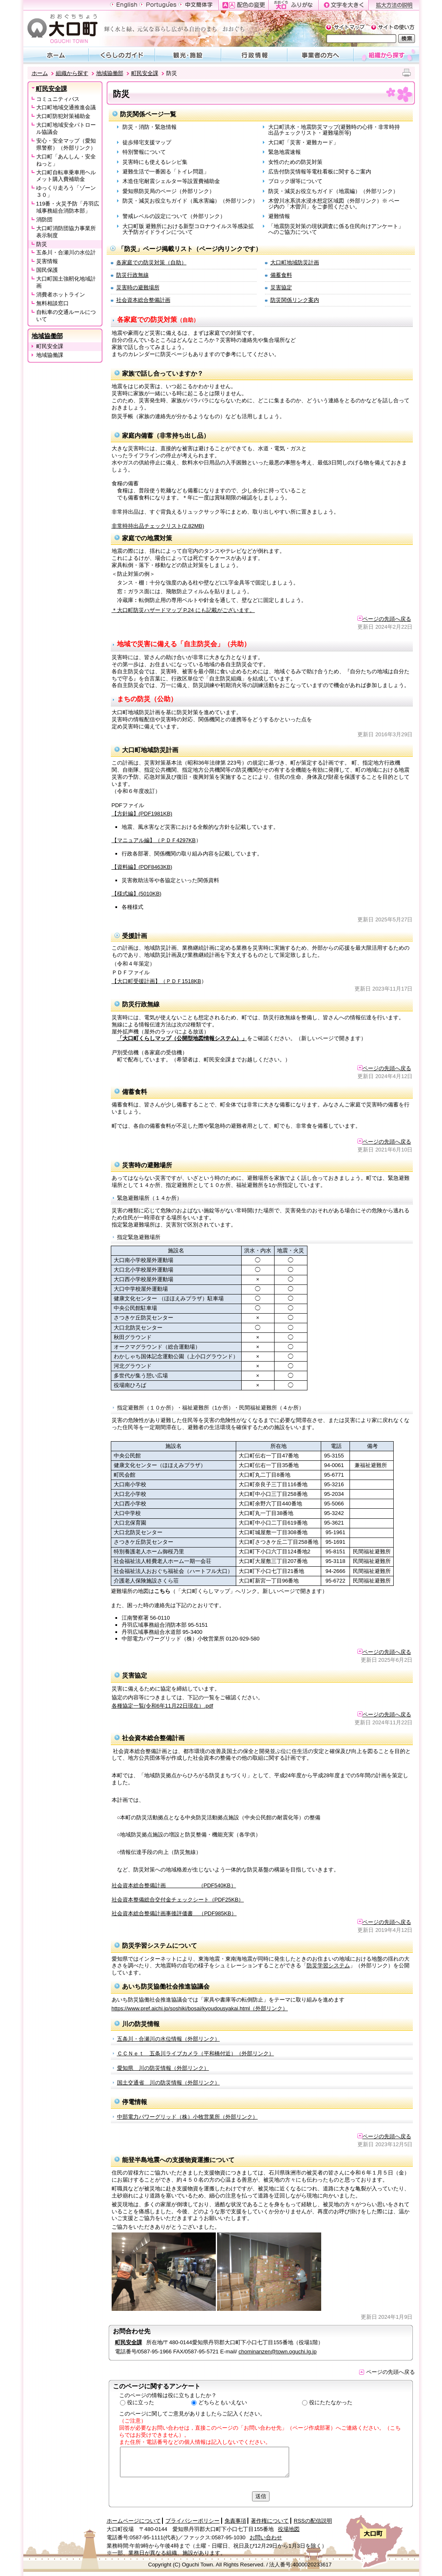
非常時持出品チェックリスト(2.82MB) (158, 526)
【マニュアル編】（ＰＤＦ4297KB (154, 840)
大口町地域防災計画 (294, 262)
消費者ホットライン (60, 294)
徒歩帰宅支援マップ (146, 142)
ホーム (40, 73)
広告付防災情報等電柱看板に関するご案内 (319, 171)
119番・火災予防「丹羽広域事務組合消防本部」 (68, 207)
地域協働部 (109, 73)
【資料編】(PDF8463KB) (142, 867)
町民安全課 (144, 73)
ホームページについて (134, 2521)
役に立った (140, 2402)
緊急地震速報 (284, 152)
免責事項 (235, 2521)
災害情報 (47, 261)
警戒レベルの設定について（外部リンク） (173, 216)
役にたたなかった (330, 2402)
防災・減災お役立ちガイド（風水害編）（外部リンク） (190, 201)
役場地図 (289, 2529)
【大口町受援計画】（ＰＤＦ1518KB (156, 981)
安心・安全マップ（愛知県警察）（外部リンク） (66, 144)
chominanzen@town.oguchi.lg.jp (278, 2351)
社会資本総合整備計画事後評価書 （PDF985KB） (174, 1913)
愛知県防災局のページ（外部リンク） (168, 191)
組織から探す (72, 73)
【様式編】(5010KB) (137, 893)
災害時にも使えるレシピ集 (154, 162)
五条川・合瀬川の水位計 (66, 252)
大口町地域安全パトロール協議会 (66, 128)
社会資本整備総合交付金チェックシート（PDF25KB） (178, 1899)
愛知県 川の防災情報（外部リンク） (163, 2068)
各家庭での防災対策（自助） (151, 262)
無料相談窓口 (52, 303)
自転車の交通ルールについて (66, 315)
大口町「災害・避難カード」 (303, 142)
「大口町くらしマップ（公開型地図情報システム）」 (182, 1038)
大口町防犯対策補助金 (63, 116)
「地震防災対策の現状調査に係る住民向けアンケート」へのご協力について (336, 229)
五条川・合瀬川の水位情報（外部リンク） (168, 2039)
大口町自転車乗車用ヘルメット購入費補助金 (66, 176)
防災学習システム (328, 1965)
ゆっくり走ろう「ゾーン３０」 (66, 191)
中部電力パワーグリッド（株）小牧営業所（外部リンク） (187, 2117)
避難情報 (279, 216)
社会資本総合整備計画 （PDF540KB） (174, 1885)
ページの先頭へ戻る (384, 619)
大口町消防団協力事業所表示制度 (66, 231)
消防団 (44, 219)
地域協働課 (49, 355)
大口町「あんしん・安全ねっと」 (66, 160)
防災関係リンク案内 (294, 300)
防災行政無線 (132, 275)
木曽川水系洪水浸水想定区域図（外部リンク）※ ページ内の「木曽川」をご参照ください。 (334, 204)
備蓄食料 (281, 275)
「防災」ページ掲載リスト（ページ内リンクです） (190, 248)
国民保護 (47, 270)
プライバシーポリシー (192, 2521)
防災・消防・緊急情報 (149, 127)
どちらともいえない (222, 2402)
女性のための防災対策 (295, 162)
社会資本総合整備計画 (143, 300)
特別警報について (144, 152)
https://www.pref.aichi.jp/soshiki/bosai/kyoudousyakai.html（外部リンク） (200, 2008)
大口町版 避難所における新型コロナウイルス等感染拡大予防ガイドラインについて (188, 229)
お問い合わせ (266, 2537)
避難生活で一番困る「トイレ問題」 (165, 171)
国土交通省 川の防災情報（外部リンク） (168, 2082)
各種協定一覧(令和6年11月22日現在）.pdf (162, 1706)
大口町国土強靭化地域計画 (66, 282)
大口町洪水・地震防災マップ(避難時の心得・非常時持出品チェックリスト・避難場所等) (334, 130)
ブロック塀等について (295, 181)
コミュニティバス (58, 99)
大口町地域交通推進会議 (66, 107)
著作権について (270, 2521)
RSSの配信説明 (313, 2521)
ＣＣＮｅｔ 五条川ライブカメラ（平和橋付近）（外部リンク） (195, 2053)
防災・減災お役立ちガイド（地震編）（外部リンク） (333, 191)
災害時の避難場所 (138, 287)
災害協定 (281, 287)
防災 (41, 244)
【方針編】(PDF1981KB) (142, 813)
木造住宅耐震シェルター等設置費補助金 (171, 181)
